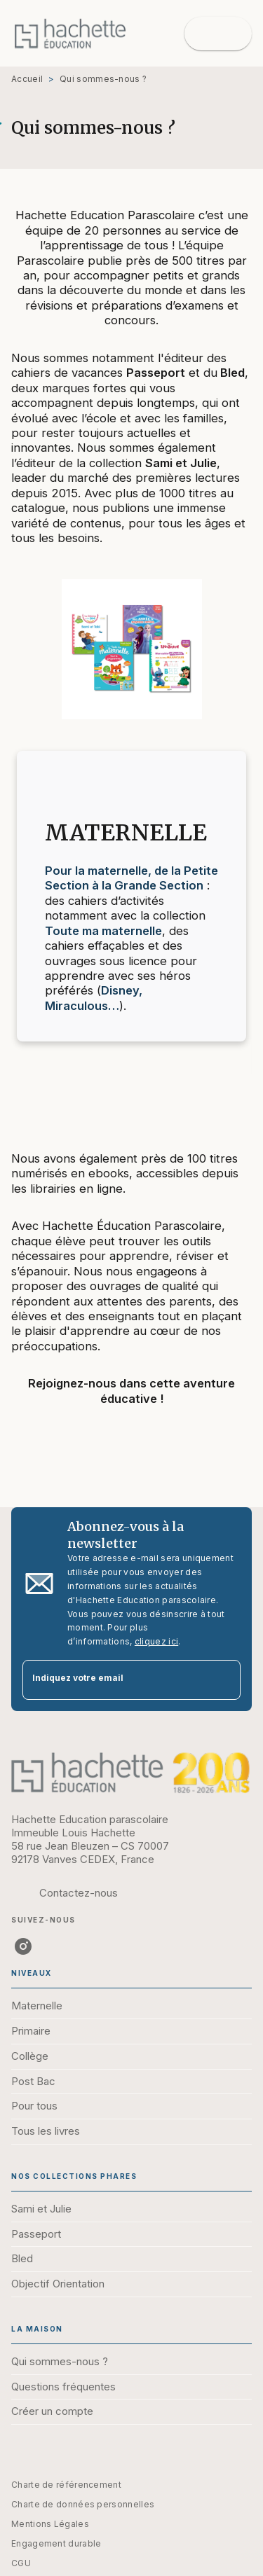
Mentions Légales (50, 2524)
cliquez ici (156, 1641)
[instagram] (23, 1946)
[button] (131, 2006)
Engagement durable (56, 2543)
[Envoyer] (224, 1680)
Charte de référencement (66, 2484)
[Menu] (218, 33)
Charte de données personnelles (82, 2504)
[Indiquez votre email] (113, 1680)
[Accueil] (70, 33)
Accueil (27, 79)
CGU (21, 2563)
